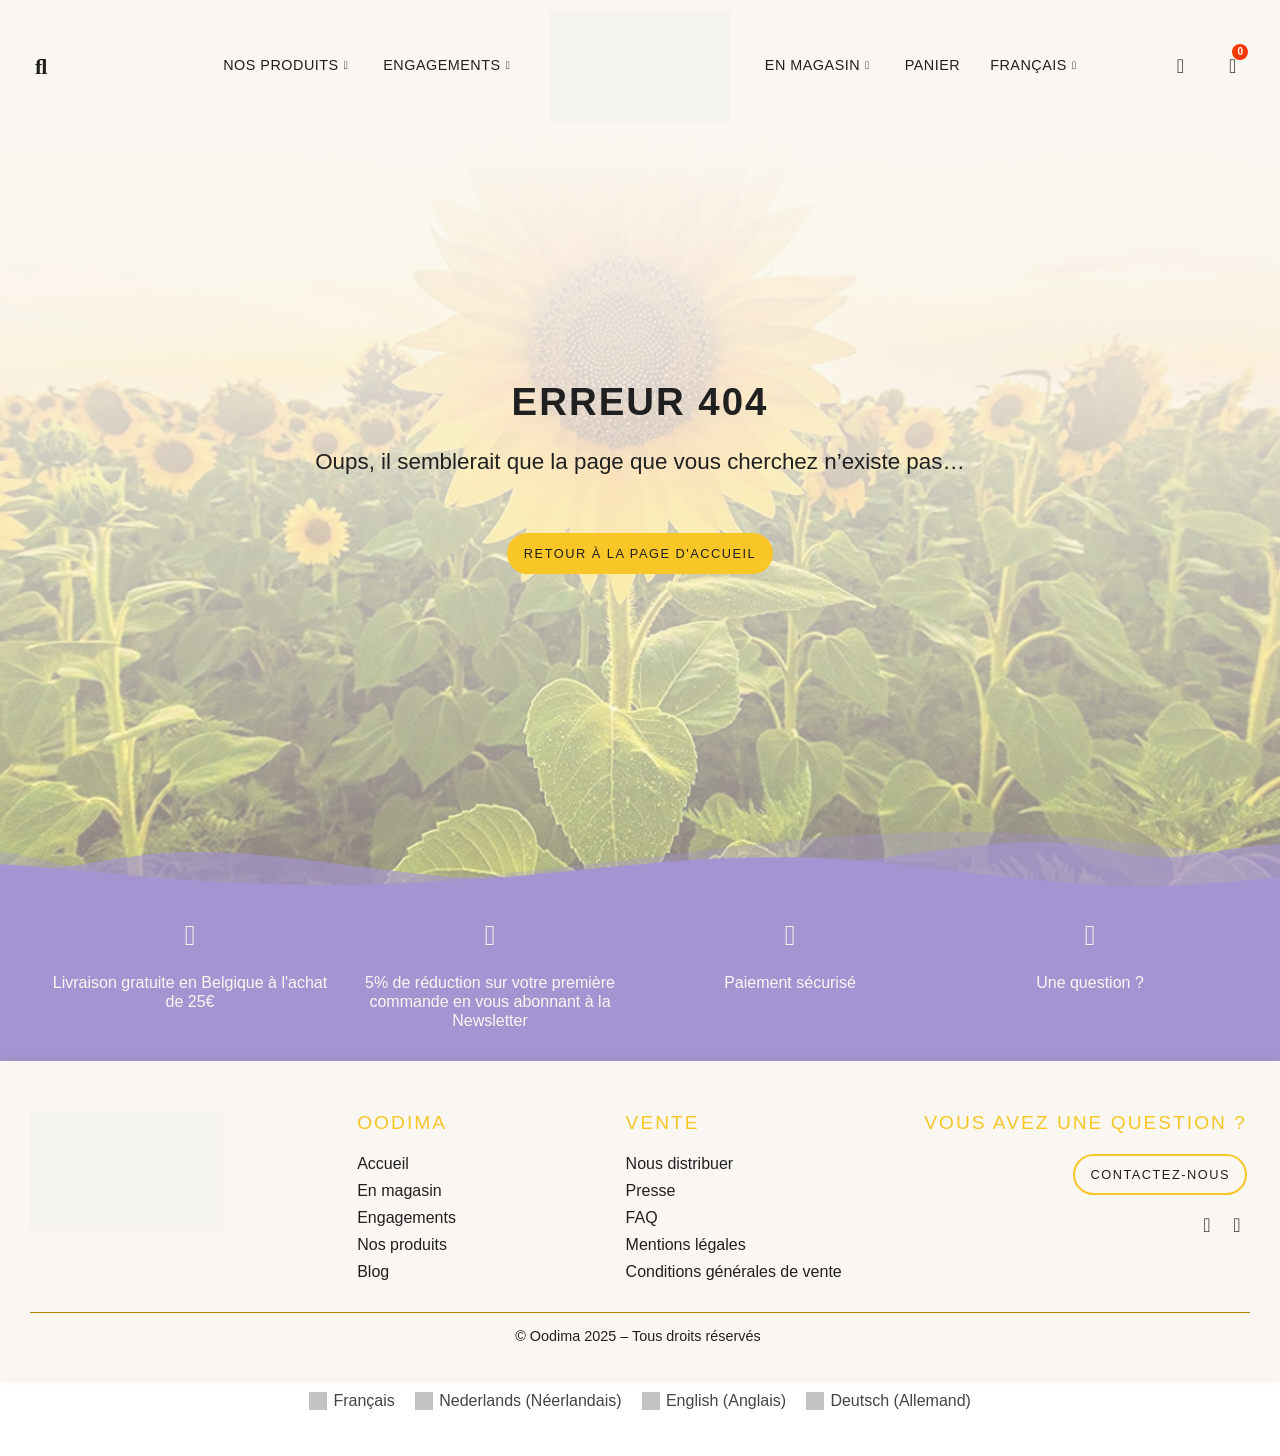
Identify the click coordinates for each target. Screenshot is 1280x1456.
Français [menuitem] (363, 1402)
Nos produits (288, 65)
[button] (41, 67)
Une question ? (1090, 984)
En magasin (820, 65)
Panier (933, 65)
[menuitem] (1035, 66)
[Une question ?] (1090, 937)
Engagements (449, 65)
